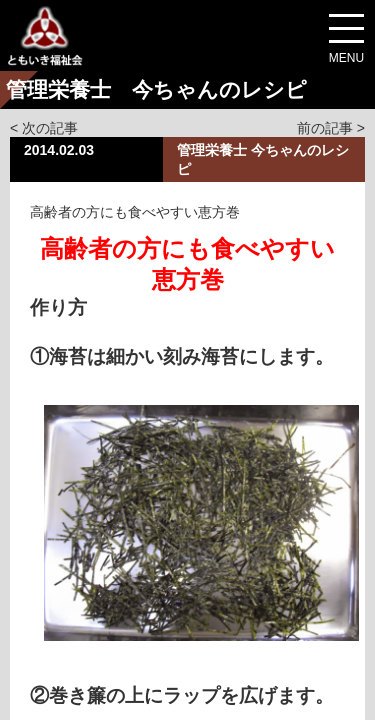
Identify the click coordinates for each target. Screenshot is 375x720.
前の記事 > (331, 128)
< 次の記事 (44, 128)
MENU (346, 58)
